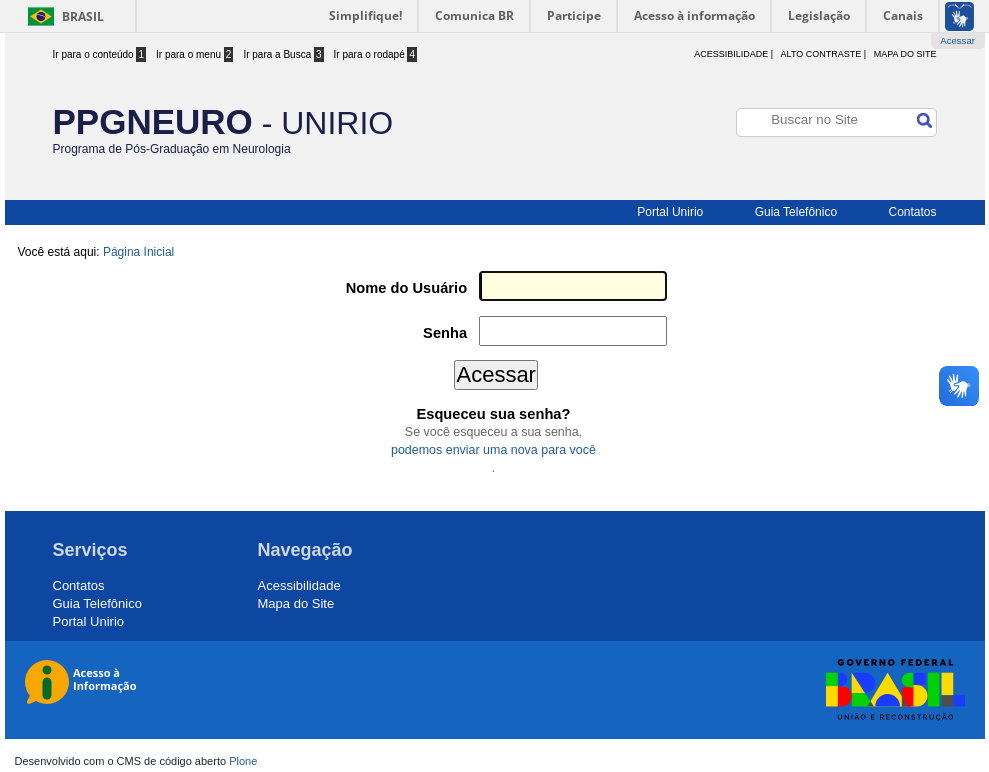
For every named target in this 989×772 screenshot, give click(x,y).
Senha (445, 333)
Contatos (912, 212)
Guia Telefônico (796, 212)
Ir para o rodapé (376, 54)
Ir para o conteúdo (100, 54)
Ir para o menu (194, 54)
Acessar (957, 40)
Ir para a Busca (283, 54)
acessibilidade (731, 54)
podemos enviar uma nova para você (493, 450)
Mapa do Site (905, 54)
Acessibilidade (299, 585)
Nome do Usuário (406, 288)
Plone (243, 761)
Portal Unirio (670, 212)
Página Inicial (138, 252)
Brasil (83, 16)
